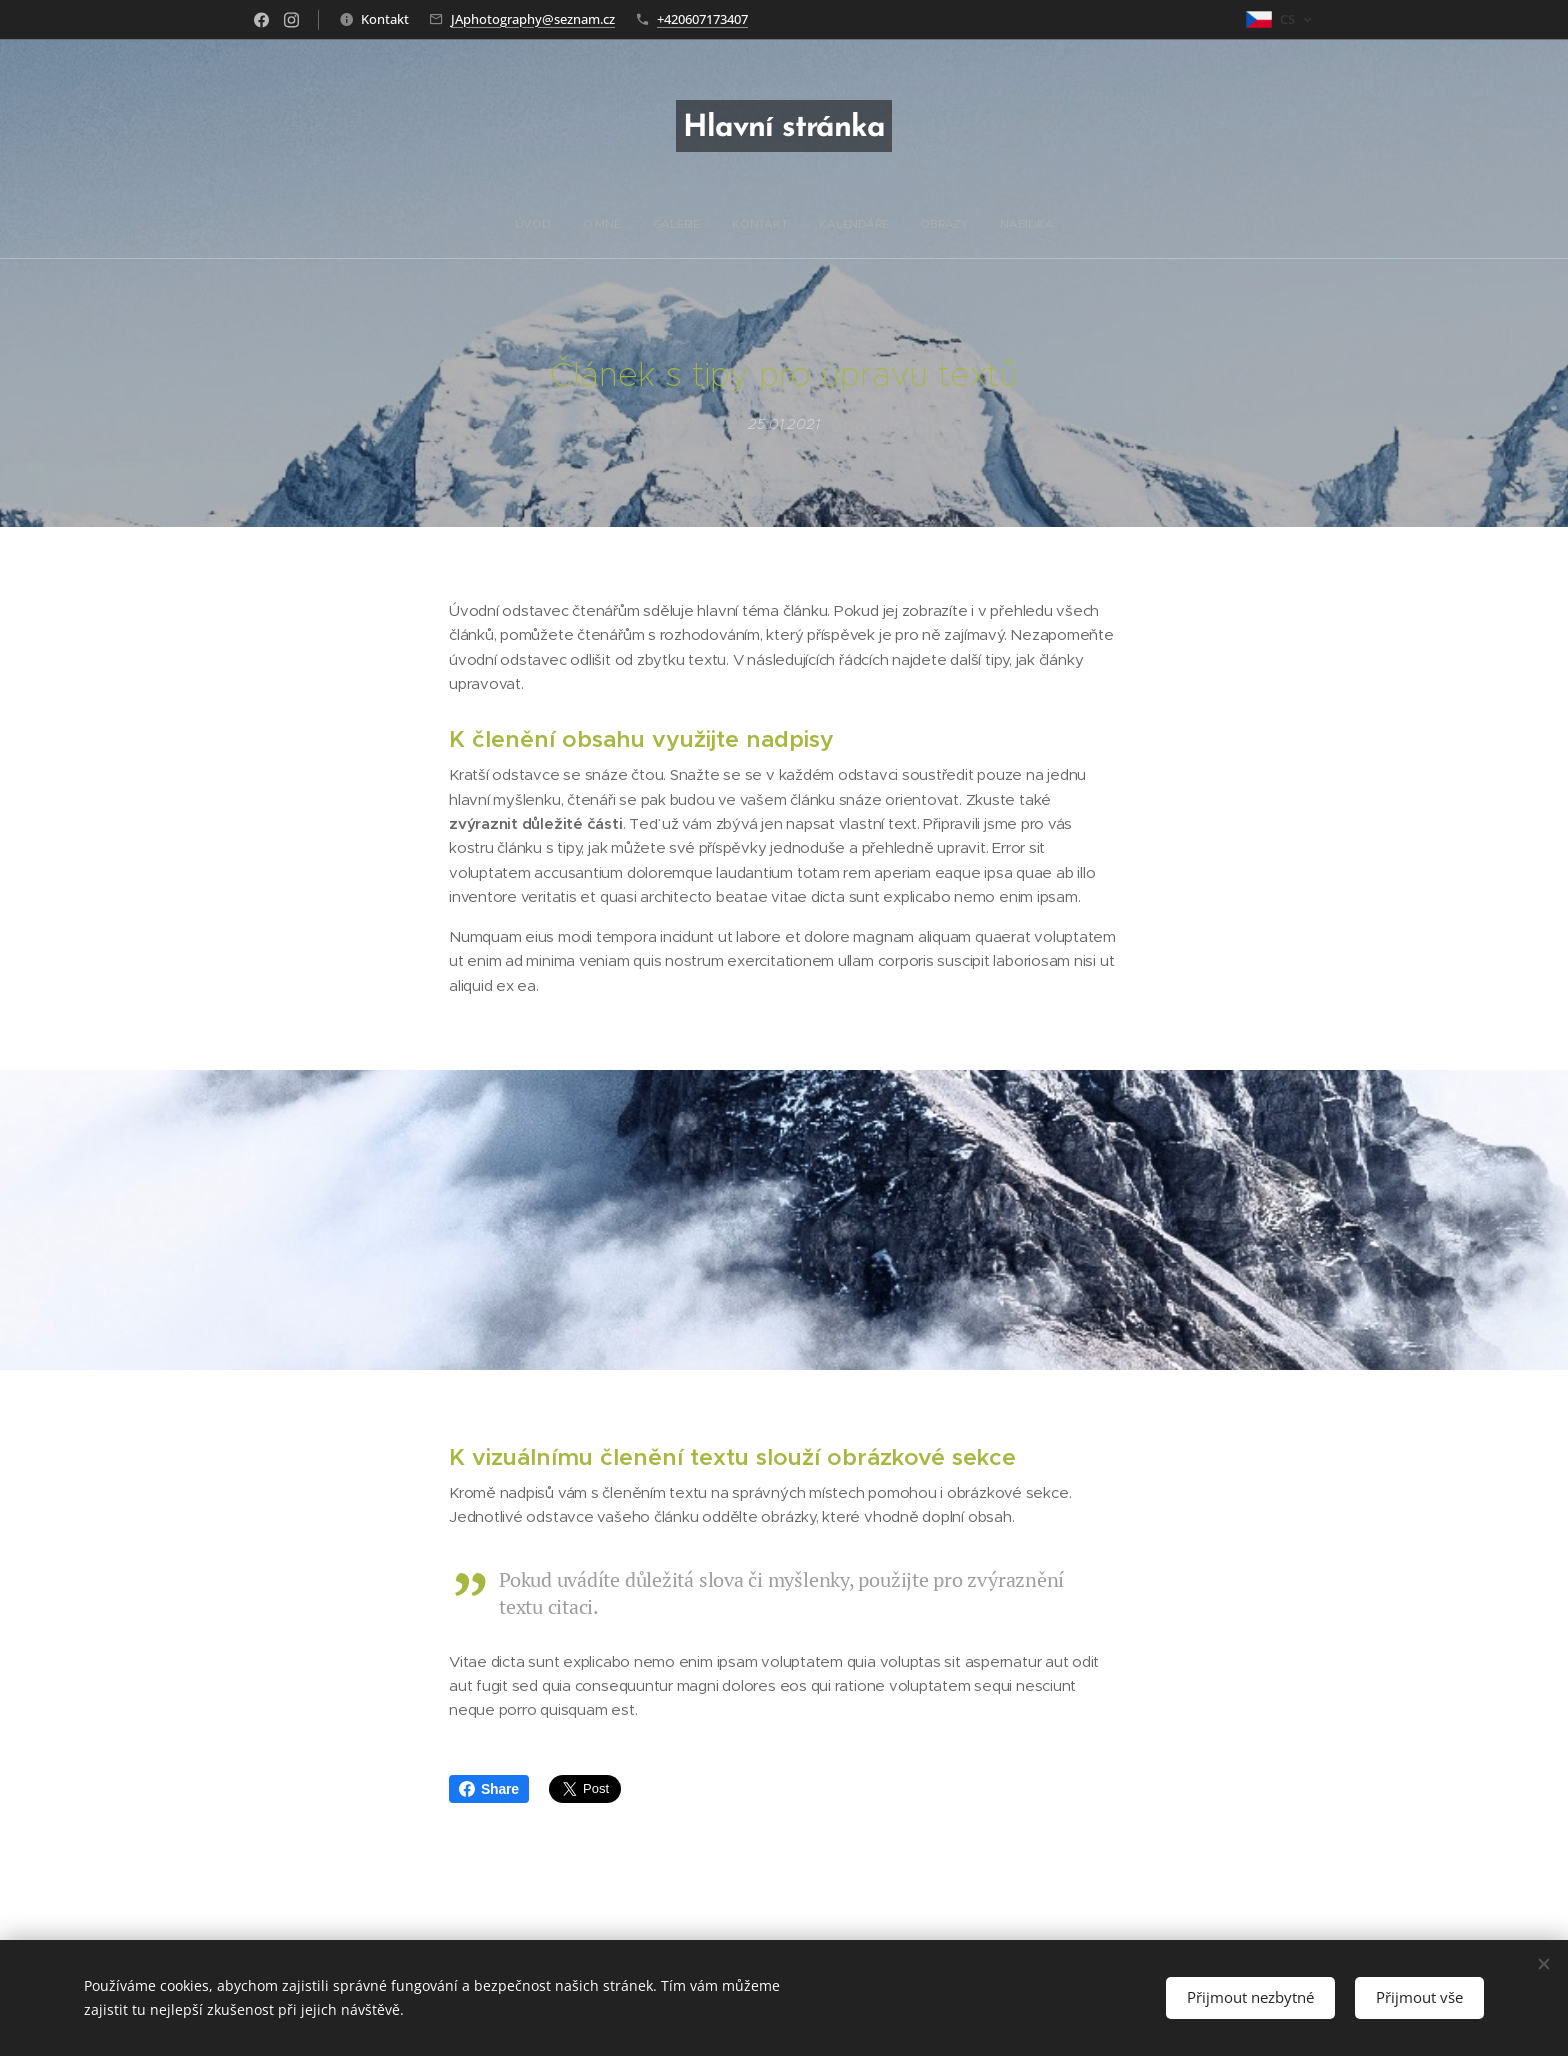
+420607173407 (702, 19)
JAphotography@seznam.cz (533, 19)
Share (489, 1789)
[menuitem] (696, 224)
